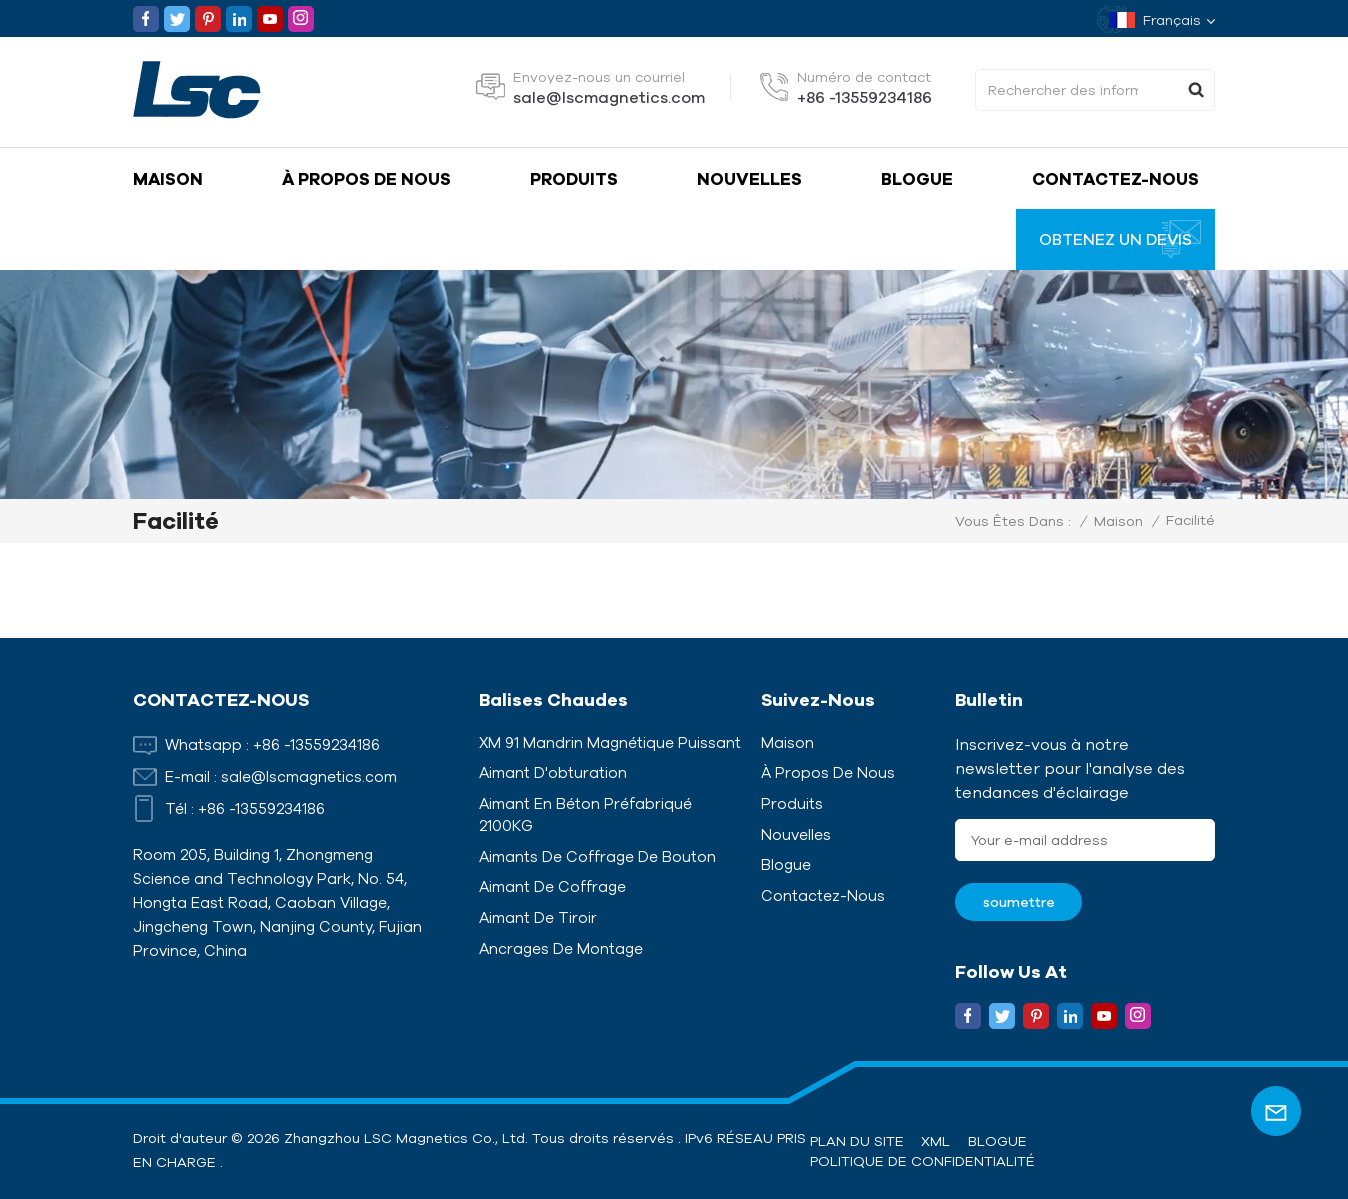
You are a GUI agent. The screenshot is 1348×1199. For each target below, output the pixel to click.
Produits (574, 178)
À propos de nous (366, 178)
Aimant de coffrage (552, 886)
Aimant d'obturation (553, 772)
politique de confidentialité (922, 1161)
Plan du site (857, 1141)
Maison (168, 178)
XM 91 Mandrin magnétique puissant (610, 742)
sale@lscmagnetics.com (609, 97)
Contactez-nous (1115, 178)
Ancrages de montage (561, 948)
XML (935, 1141)
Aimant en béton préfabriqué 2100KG (585, 814)
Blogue (917, 178)
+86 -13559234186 (864, 97)
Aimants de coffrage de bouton (597, 856)
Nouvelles (749, 178)
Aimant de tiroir (538, 917)
